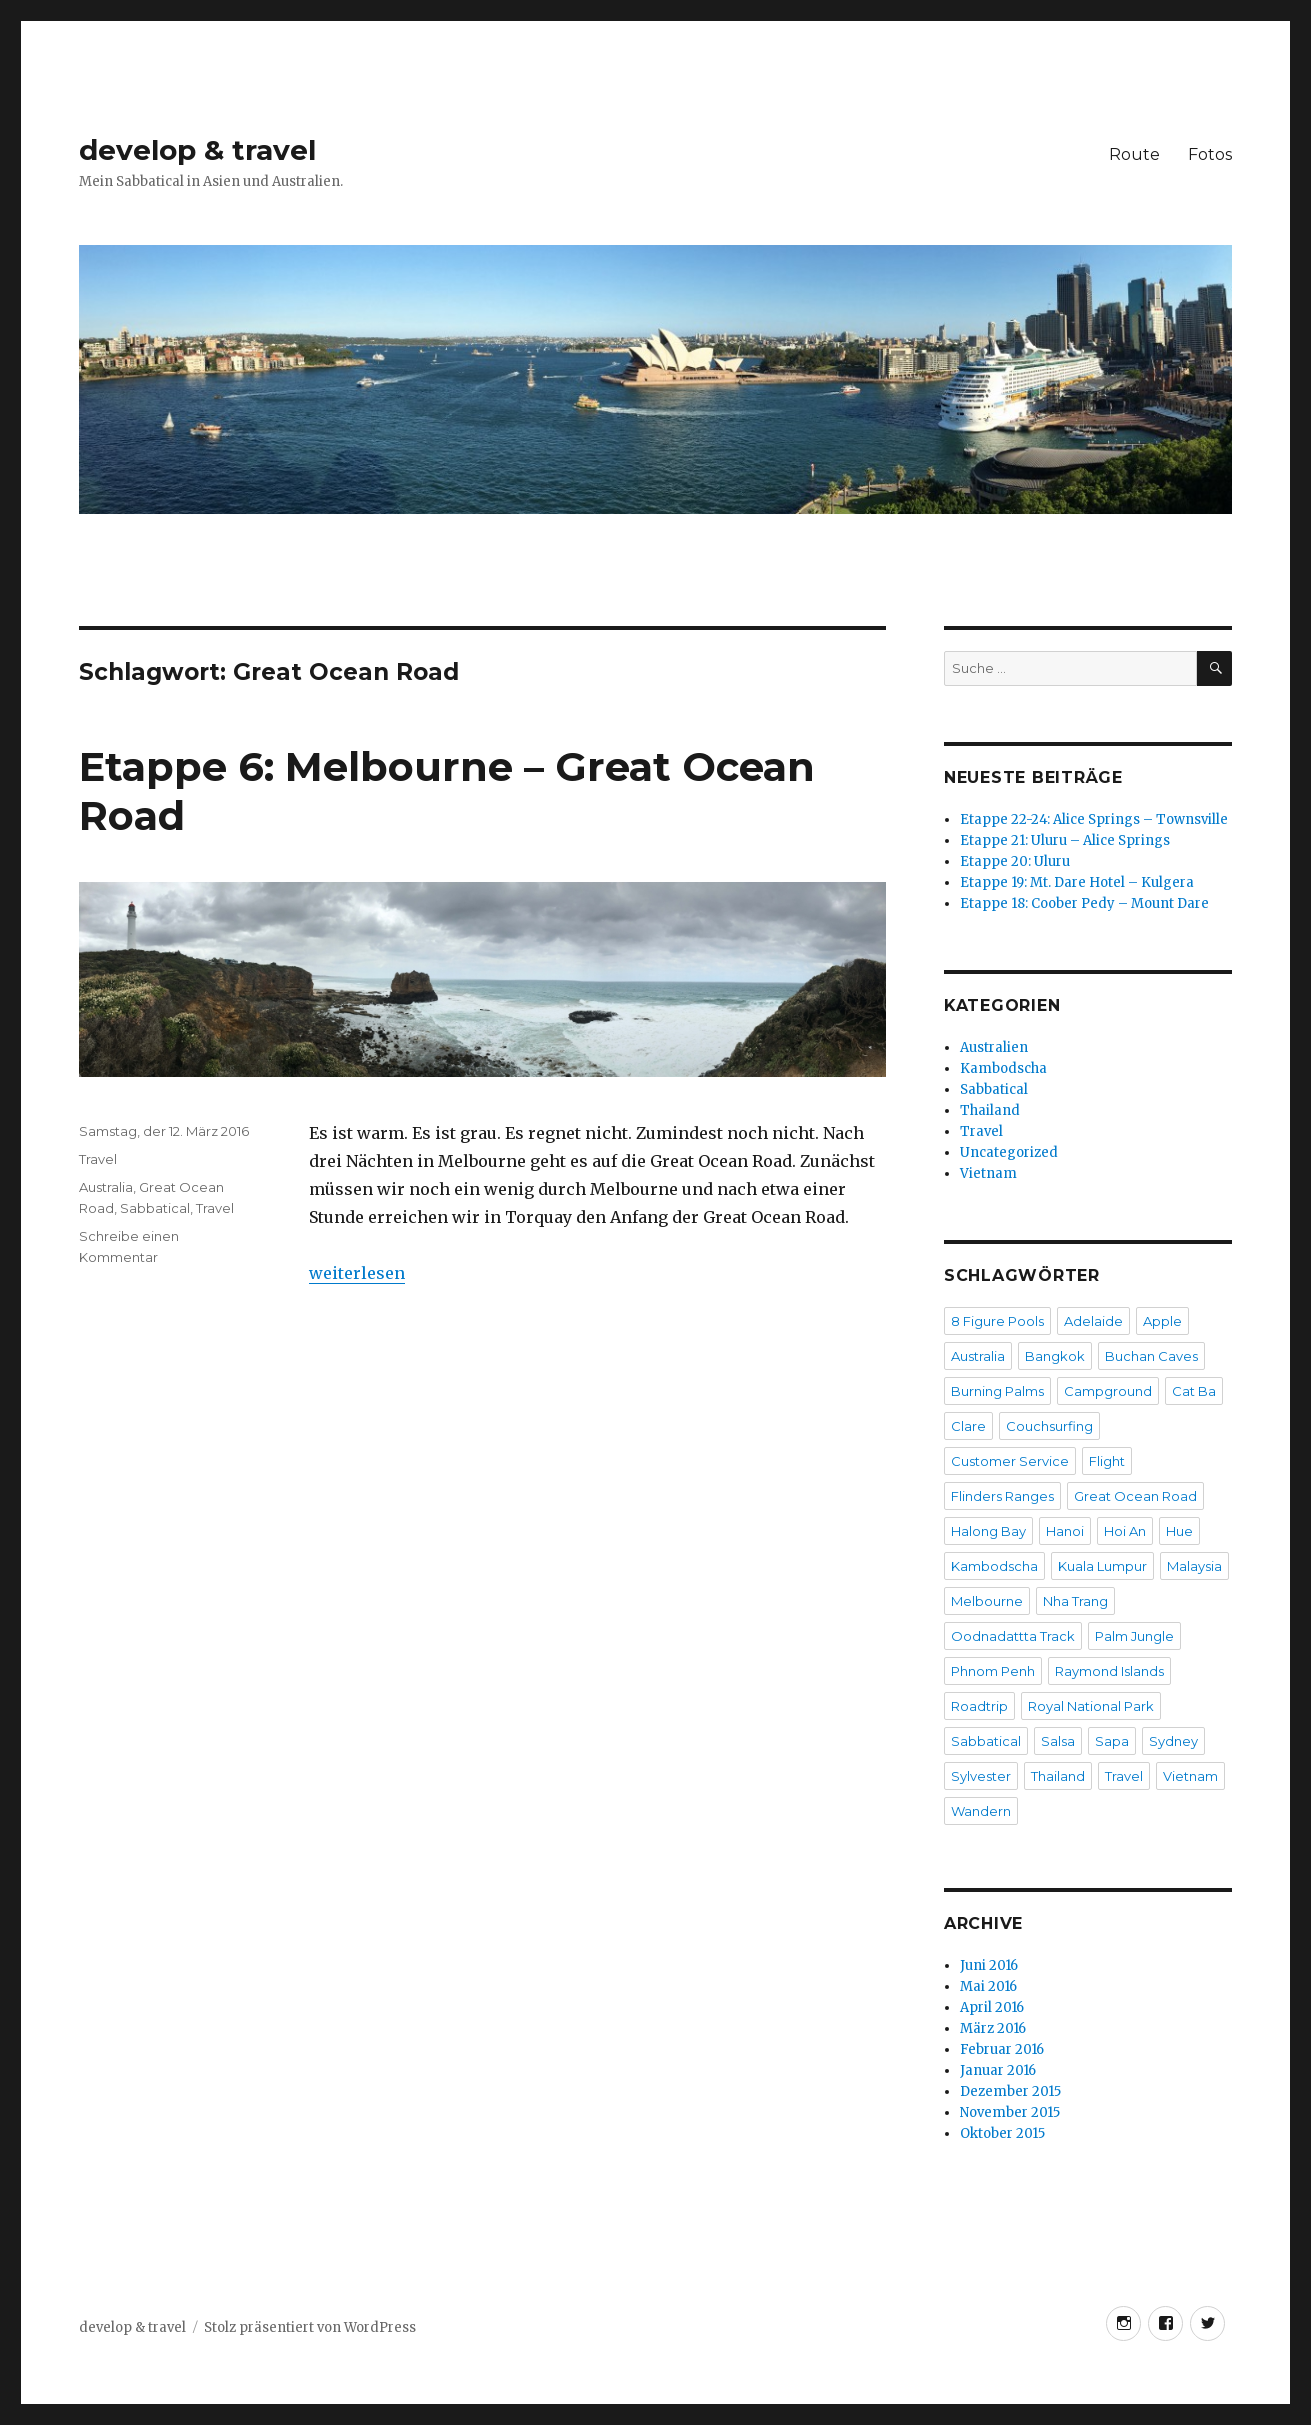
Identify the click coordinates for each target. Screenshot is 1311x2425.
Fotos (1210, 154)
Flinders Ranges (1002, 1496)
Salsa (1058, 1741)
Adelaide (1093, 1321)
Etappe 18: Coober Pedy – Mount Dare (1084, 903)
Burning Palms (997, 1391)
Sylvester (981, 1776)
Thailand (990, 1110)
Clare (968, 1426)
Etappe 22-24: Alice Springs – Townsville (1094, 819)
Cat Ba (1194, 1391)
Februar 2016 (1002, 2049)
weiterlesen (357, 1273)
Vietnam (988, 1173)
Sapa (1112, 1741)
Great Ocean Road (1135, 1496)
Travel (98, 1159)
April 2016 (992, 2007)
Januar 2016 (998, 2070)
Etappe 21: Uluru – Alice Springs (1065, 840)
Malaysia (1194, 1566)
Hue (1179, 1531)
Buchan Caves (1151, 1356)
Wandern (981, 1811)
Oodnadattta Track (1013, 1636)
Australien (994, 1047)
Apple (1162, 1321)
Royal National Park (1091, 1706)
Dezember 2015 (1010, 2091)
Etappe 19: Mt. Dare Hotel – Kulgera (1077, 882)
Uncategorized (1009, 1152)
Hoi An (1125, 1531)
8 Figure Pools (997, 1321)
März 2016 (993, 2028)
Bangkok (1055, 1356)
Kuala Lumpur (1102, 1566)
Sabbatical (155, 1208)
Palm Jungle (1134, 1636)
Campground (1108, 1391)
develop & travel (197, 150)
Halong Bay (988, 1531)
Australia (106, 1187)
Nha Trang (1075, 1601)
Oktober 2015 (1002, 2133)
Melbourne (987, 1601)
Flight (1107, 1461)
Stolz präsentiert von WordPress (310, 2327)
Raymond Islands (1109, 1671)
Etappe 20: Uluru (1015, 861)
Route (1134, 154)
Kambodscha (1003, 1068)
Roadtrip (979, 1706)
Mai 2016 (988, 1986)
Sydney (1173, 1741)
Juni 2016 (989, 1965)
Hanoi (1065, 1531)
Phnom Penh (993, 1671)
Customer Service (1010, 1461)
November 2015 (1010, 2112)
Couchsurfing (1049, 1426)
